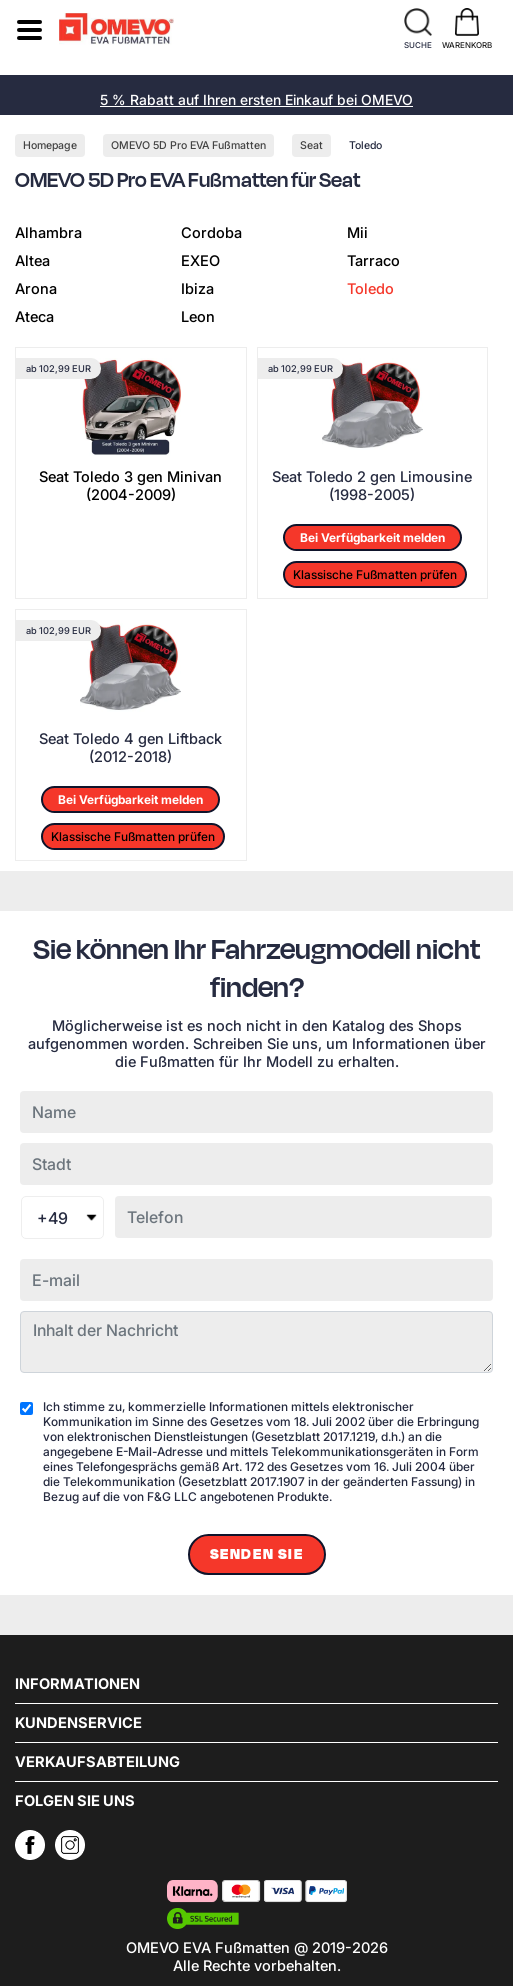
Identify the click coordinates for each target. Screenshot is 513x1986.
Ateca (34, 317)
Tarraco (373, 261)
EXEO (200, 261)
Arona (36, 289)
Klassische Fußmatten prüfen (375, 574)
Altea (32, 261)
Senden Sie (257, 1554)
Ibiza (197, 289)
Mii (357, 233)
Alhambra (48, 233)
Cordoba (211, 233)
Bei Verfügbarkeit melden (372, 537)
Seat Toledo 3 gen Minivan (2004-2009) (130, 486)
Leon (198, 317)
